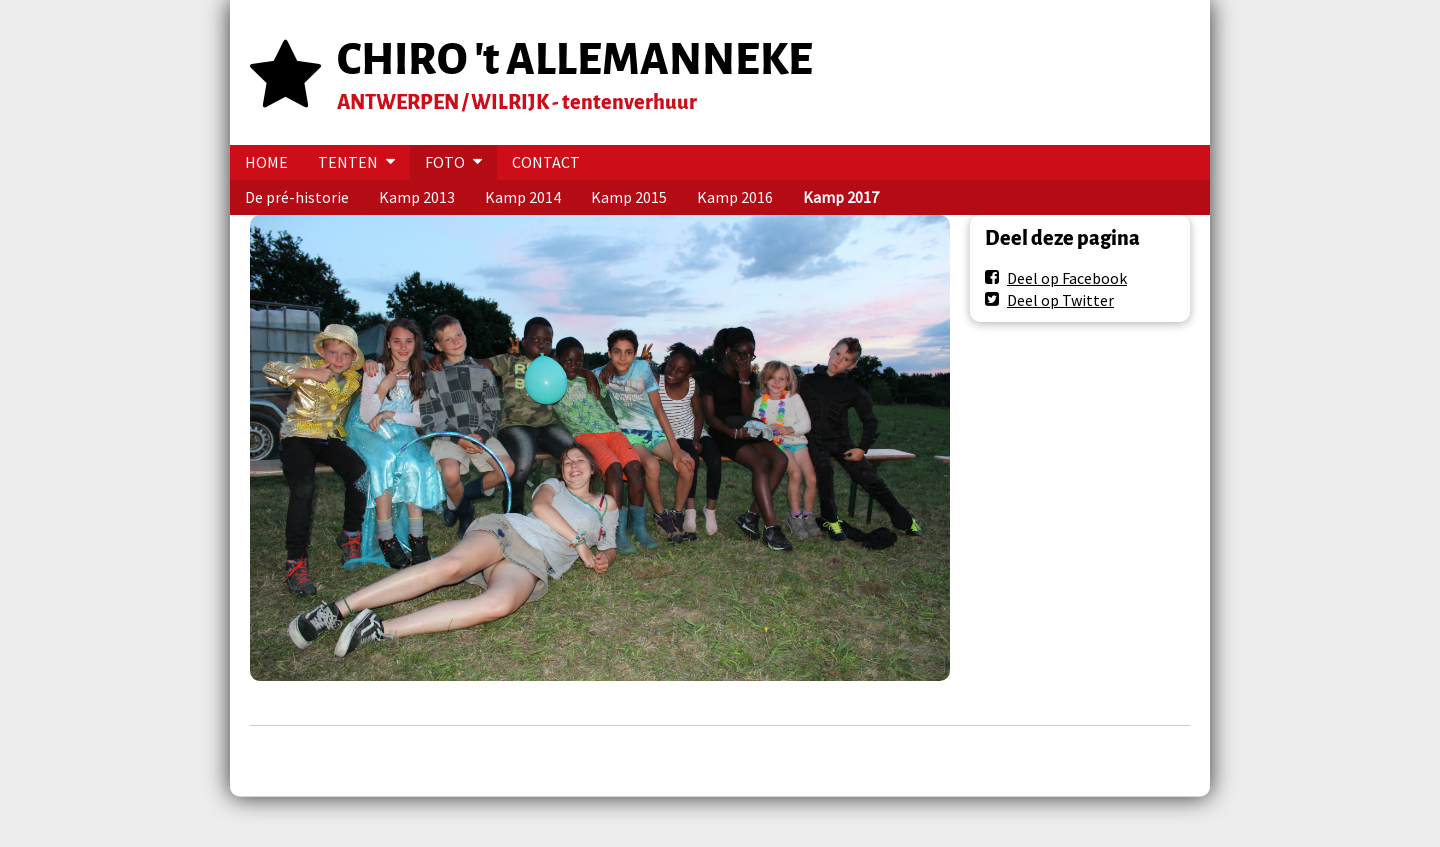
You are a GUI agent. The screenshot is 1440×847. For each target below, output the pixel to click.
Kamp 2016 (735, 197)
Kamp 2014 (523, 197)
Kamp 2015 (629, 197)
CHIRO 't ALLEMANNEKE (575, 59)
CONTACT (546, 162)
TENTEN (348, 162)
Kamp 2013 (417, 197)
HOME (266, 162)
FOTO (445, 162)
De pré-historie (297, 197)
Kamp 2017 (841, 197)
